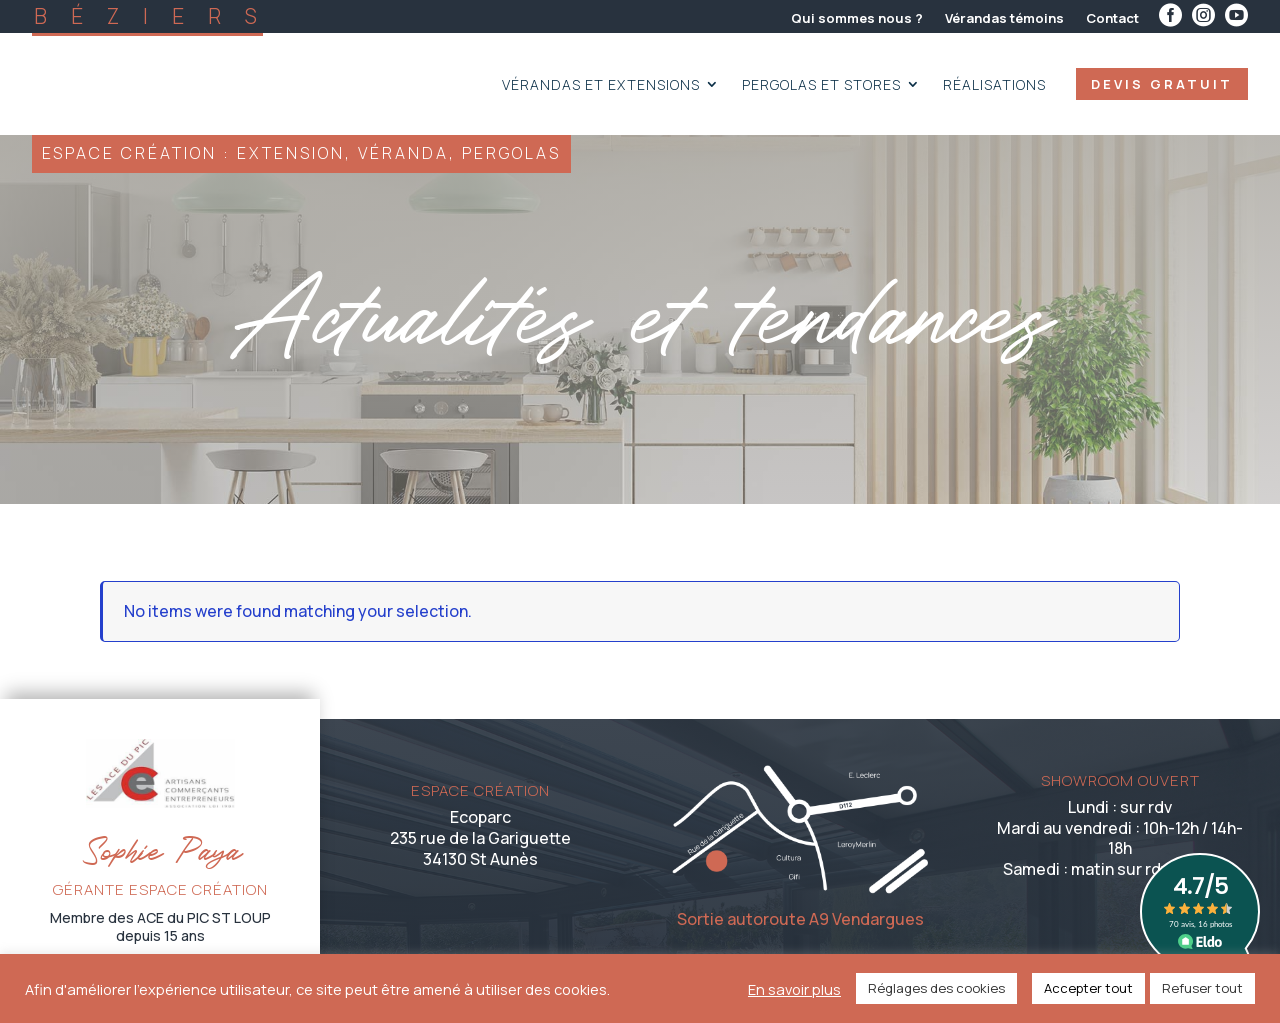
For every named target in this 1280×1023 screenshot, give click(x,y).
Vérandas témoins (1004, 19)
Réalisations (994, 85)
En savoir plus (794, 989)
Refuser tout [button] (1202, 988)
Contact (1112, 19)
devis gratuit (1162, 84)
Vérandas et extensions (601, 85)
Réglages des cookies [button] (936, 988)
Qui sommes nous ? (857, 19)
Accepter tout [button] (1088, 988)
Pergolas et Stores (821, 85)
